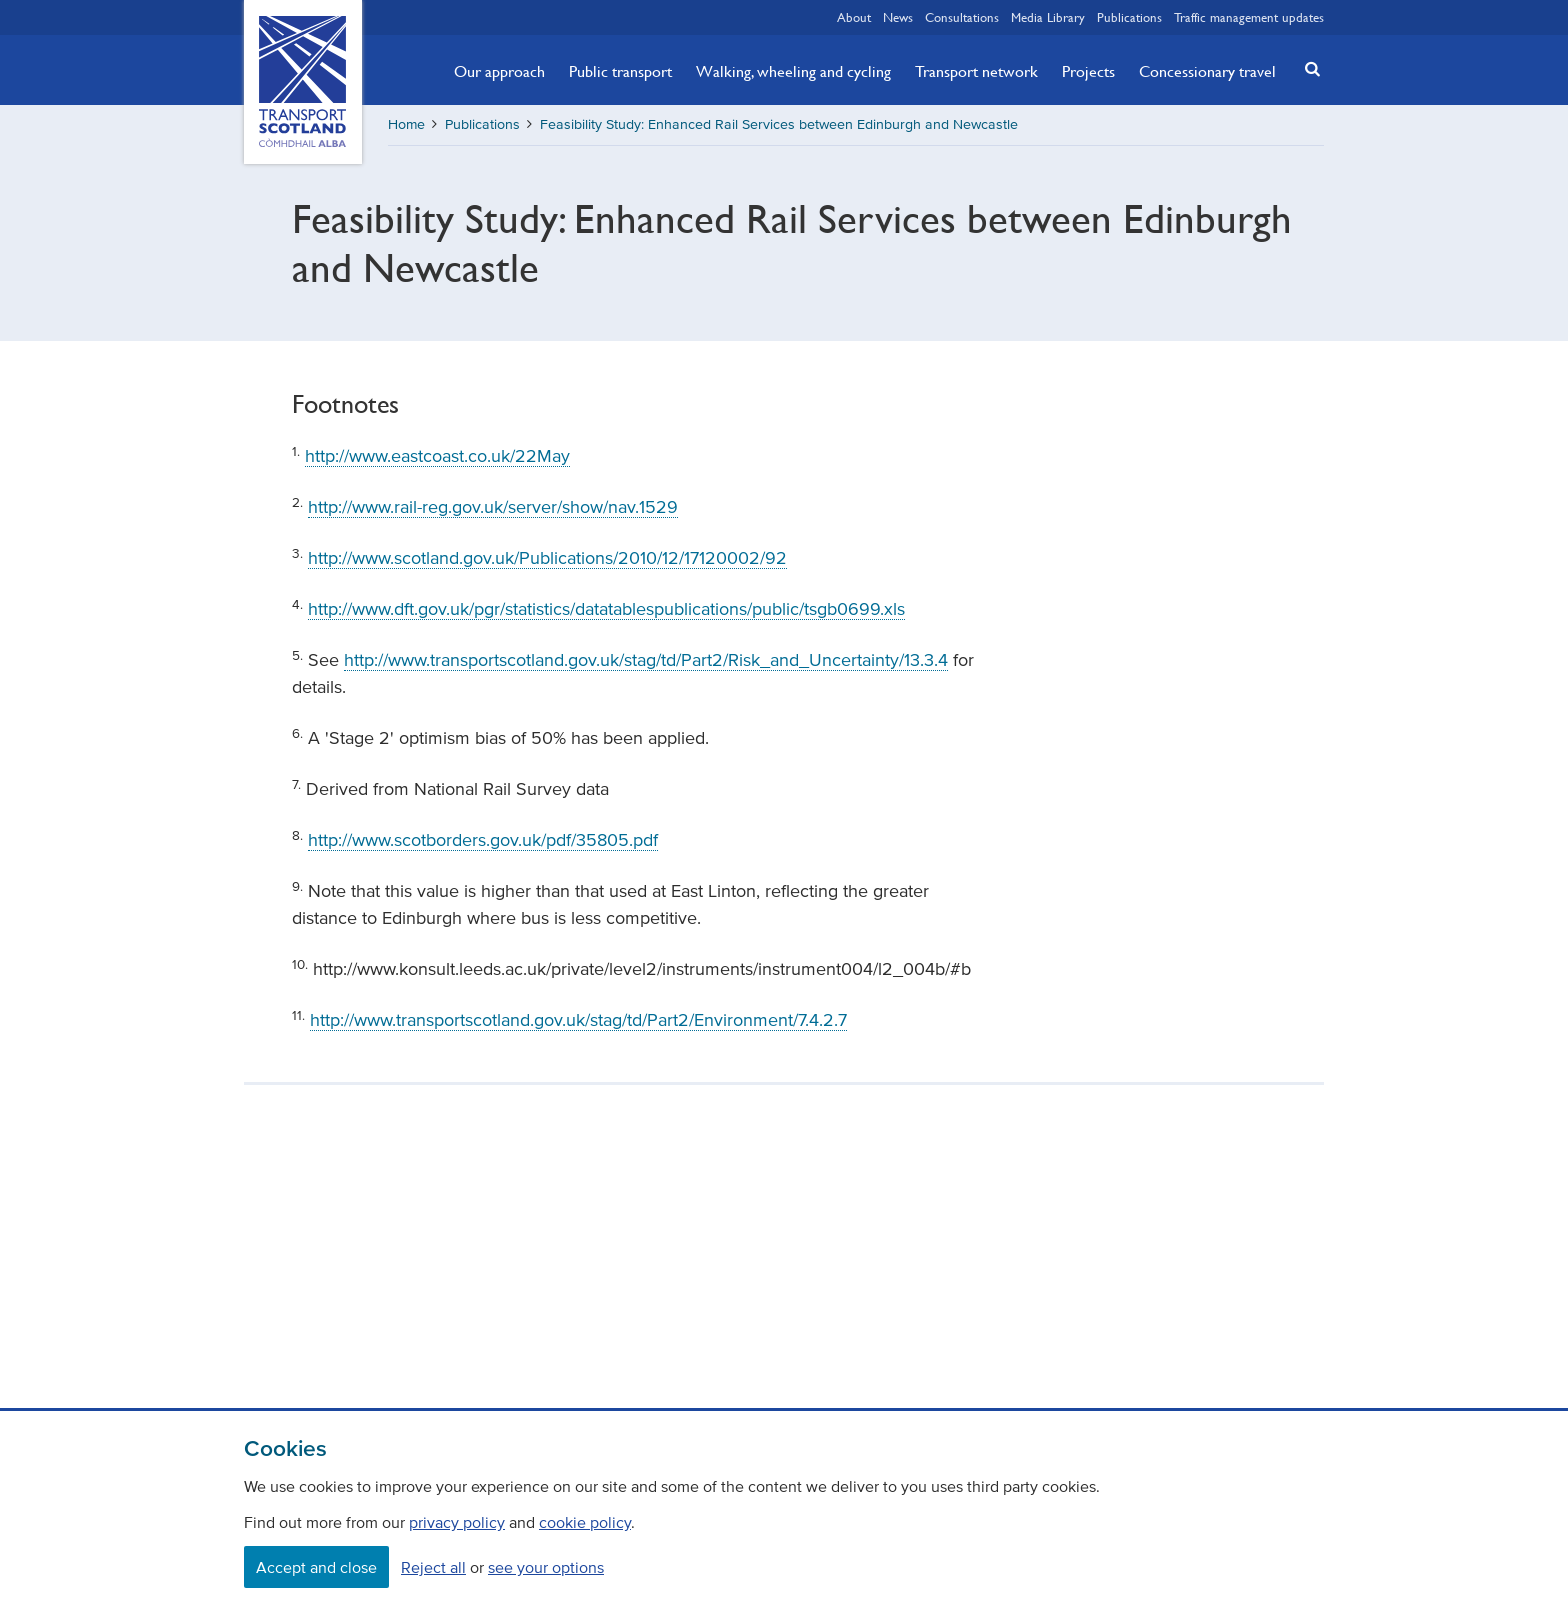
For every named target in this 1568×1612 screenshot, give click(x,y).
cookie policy (585, 1522)
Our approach (499, 71)
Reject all (433, 1567)
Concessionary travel (1207, 71)
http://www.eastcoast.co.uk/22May (437, 456)
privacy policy (457, 1522)
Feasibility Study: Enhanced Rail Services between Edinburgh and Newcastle (779, 124)
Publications (1129, 17)
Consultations (962, 17)
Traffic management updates (1249, 17)
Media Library (1048, 17)
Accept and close (316, 1567)
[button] (1307, 68)
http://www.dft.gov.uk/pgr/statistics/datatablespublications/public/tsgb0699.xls (606, 609)
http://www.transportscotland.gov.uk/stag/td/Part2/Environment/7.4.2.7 (578, 1020)
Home (406, 124)
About (854, 17)
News (898, 17)
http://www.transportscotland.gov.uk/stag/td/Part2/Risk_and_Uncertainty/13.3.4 (646, 660)
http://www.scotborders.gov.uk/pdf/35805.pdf (483, 840)
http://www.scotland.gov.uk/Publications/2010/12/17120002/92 (547, 558)
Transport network (976, 71)
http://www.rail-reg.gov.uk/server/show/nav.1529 (493, 507)
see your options (546, 1567)
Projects (1088, 71)
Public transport (620, 71)
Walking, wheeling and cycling (793, 71)
